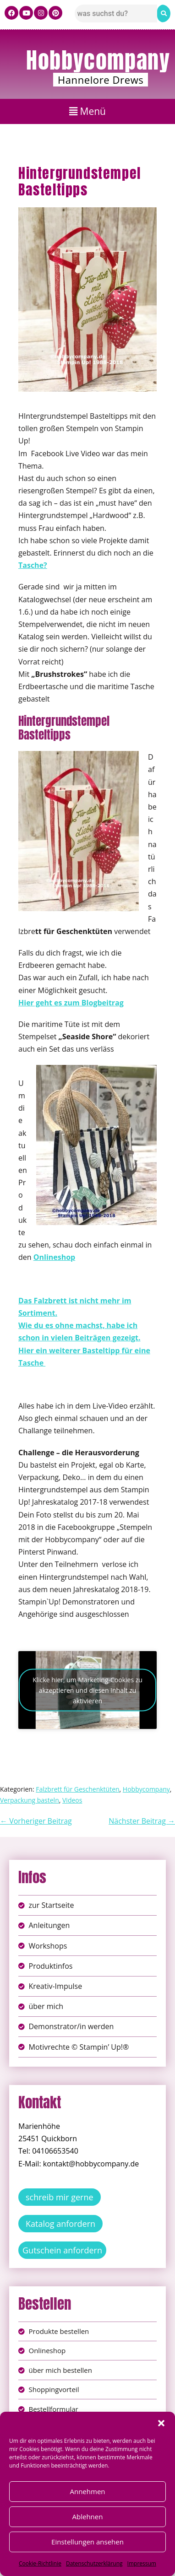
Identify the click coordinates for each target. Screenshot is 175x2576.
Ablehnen (87, 2516)
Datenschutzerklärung (94, 2563)
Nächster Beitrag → (142, 1821)
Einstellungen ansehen (87, 2541)
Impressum (141, 2563)
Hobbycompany (98, 60)
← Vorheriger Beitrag (36, 1821)
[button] (161, 2423)
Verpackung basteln (29, 1800)
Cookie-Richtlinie (40, 2563)
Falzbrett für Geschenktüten (77, 1789)
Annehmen (87, 2491)
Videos (72, 1800)
